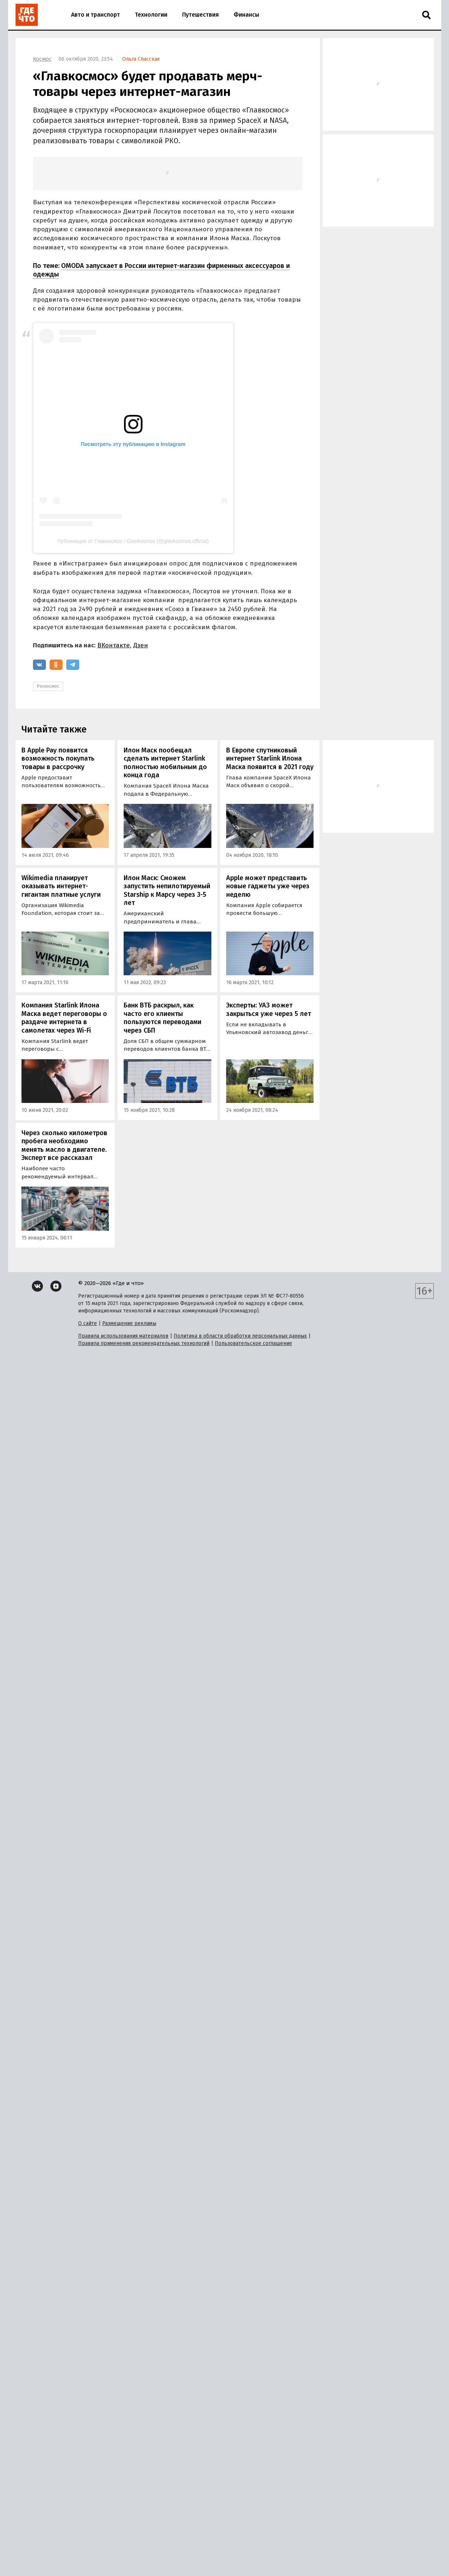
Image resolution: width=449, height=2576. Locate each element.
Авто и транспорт (95, 14)
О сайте (87, 1323)
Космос (42, 59)
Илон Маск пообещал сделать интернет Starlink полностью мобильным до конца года (165, 762)
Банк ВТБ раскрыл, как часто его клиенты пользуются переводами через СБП (162, 1017)
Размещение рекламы (129, 1323)
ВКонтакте (113, 645)
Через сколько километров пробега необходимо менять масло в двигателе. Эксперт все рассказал (64, 1145)
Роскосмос (48, 686)
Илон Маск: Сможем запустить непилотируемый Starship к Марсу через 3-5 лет (167, 890)
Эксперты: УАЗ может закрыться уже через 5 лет (268, 1009)
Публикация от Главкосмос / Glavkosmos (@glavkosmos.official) (133, 541)
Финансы (246, 14)
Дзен (140, 645)
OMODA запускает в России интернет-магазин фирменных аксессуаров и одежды (161, 270)
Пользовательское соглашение (253, 1343)
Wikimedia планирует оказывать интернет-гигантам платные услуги (61, 886)
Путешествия (200, 14)
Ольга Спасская (141, 59)
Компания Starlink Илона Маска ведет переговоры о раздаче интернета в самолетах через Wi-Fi (64, 1017)
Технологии (151, 14)
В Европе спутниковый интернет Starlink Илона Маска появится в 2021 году (270, 758)
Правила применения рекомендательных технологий (144, 1343)
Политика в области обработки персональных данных (240, 1336)
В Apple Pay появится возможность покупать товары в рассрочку (57, 758)
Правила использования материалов (123, 1336)
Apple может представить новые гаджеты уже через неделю (267, 886)
